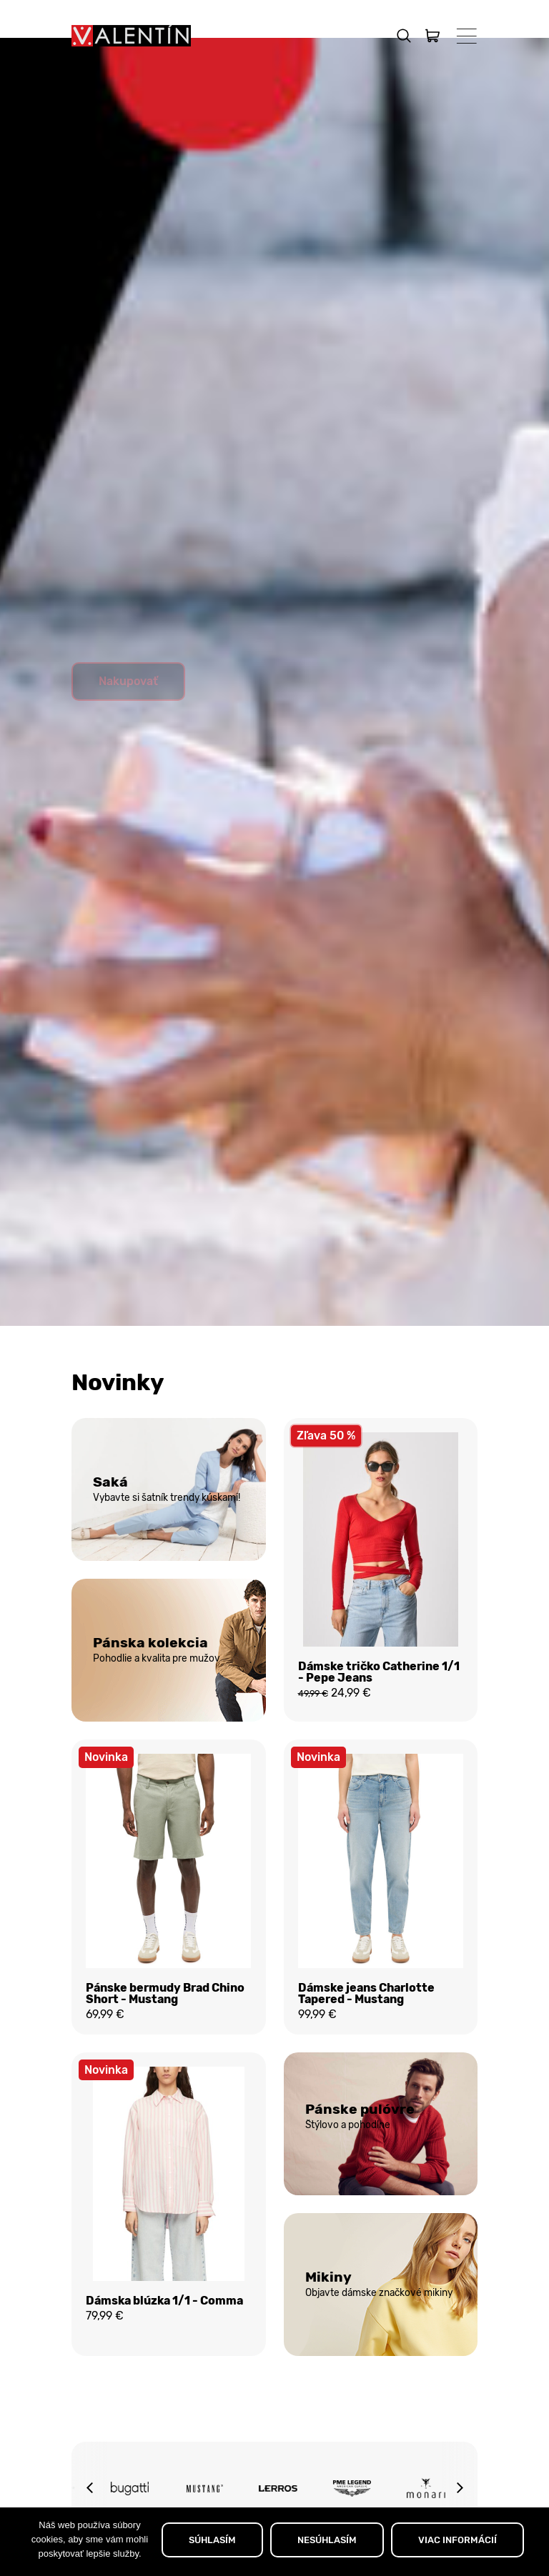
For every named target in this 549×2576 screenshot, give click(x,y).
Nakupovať (128, 715)
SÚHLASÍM (212, 2540)
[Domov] (131, 35)
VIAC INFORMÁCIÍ (457, 2540)
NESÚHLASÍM (327, 2540)
